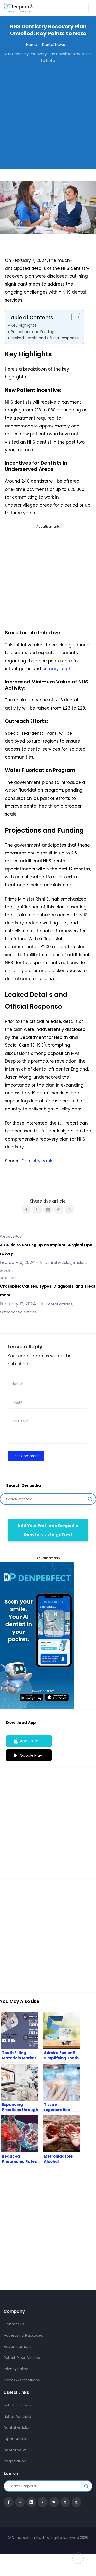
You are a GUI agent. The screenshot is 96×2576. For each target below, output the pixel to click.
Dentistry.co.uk (37, 1161)
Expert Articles (17, 2438)
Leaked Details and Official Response (45, 338)
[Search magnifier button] (90, 1499)
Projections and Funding (32, 331)
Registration (15, 2461)
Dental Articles (58, 1262)
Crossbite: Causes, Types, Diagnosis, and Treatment (47, 1290)
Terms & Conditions (22, 2380)
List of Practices (18, 2405)
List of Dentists (17, 2416)
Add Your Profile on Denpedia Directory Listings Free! (48, 1530)
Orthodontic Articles (18, 1311)
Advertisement (17, 2346)
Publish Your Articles (22, 2357)
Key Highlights (23, 325)
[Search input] (45, 1499)
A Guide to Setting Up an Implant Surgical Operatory (46, 1249)
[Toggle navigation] (84, 8)
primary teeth (57, 669)
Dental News (15, 2450)
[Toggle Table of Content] (73, 317)
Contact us (14, 2324)
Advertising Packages (23, 2335)
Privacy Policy (16, 2368)
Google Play (27, 1755)
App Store (25, 1741)
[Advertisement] (46, 113)
